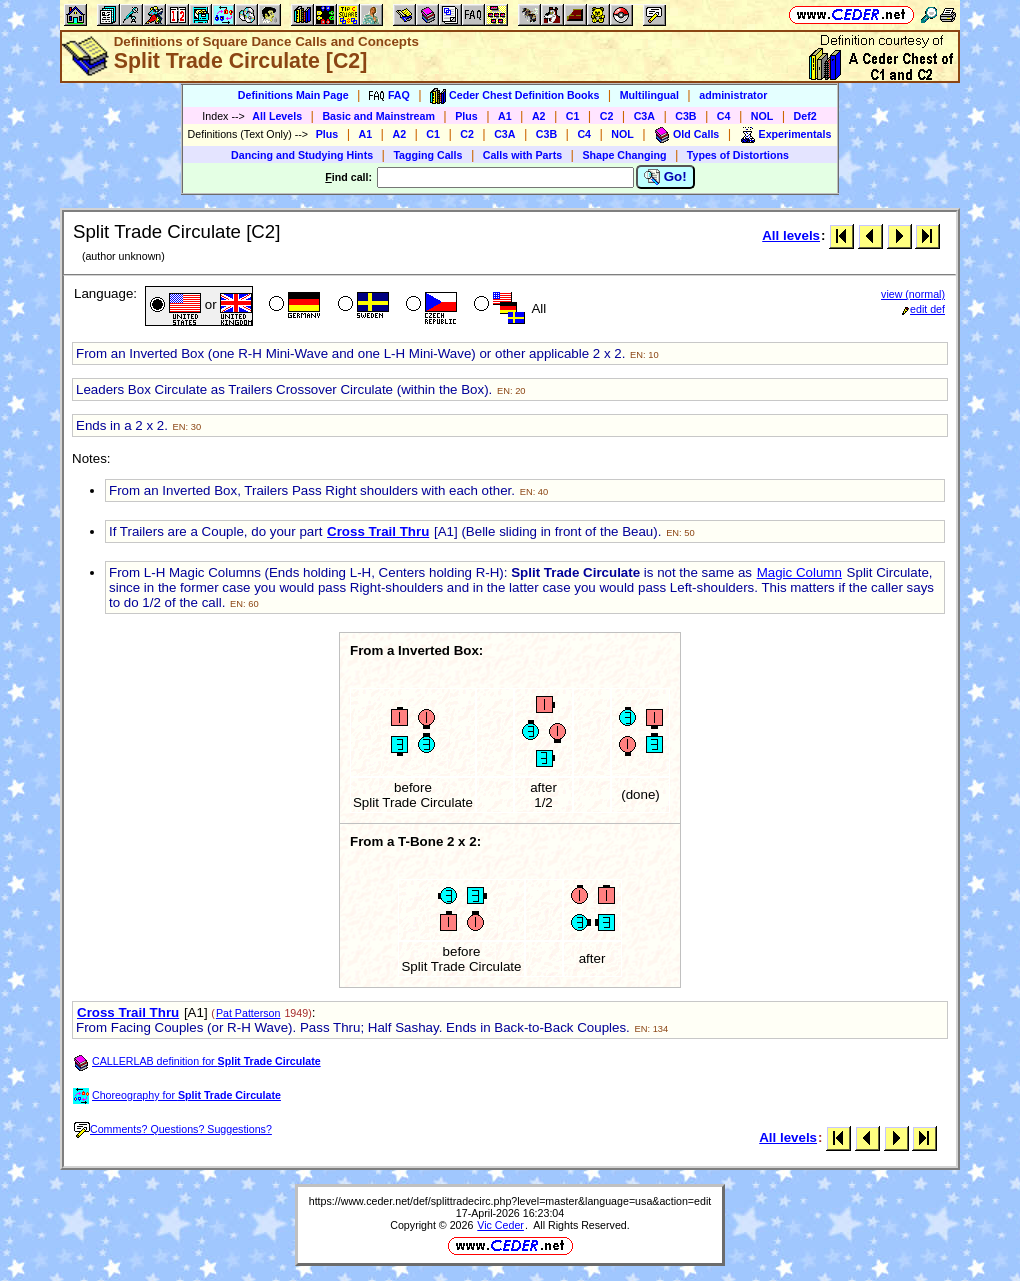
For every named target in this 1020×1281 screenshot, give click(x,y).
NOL (762, 116)
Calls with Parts (522, 155)
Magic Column (799, 572)
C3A (644, 116)
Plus (466, 116)
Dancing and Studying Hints (302, 155)
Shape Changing (624, 155)
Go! (665, 177)
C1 (573, 116)
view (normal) (913, 294)
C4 (724, 116)
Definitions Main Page (293, 95)
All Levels (277, 116)
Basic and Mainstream (378, 116)
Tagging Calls (427, 155)
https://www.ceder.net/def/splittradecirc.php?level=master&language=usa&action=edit (510, 1201)
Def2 (805, 116)
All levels (791, 235)
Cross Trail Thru (378, 531)
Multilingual (649, 95)
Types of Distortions (738, 155)
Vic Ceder (500, 1225)
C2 (607, 116)
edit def (923, 309)
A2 (539, 116)
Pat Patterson (248, 1013)
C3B (685, 116)
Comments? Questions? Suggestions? (173, 1129)
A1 (505, 116)
